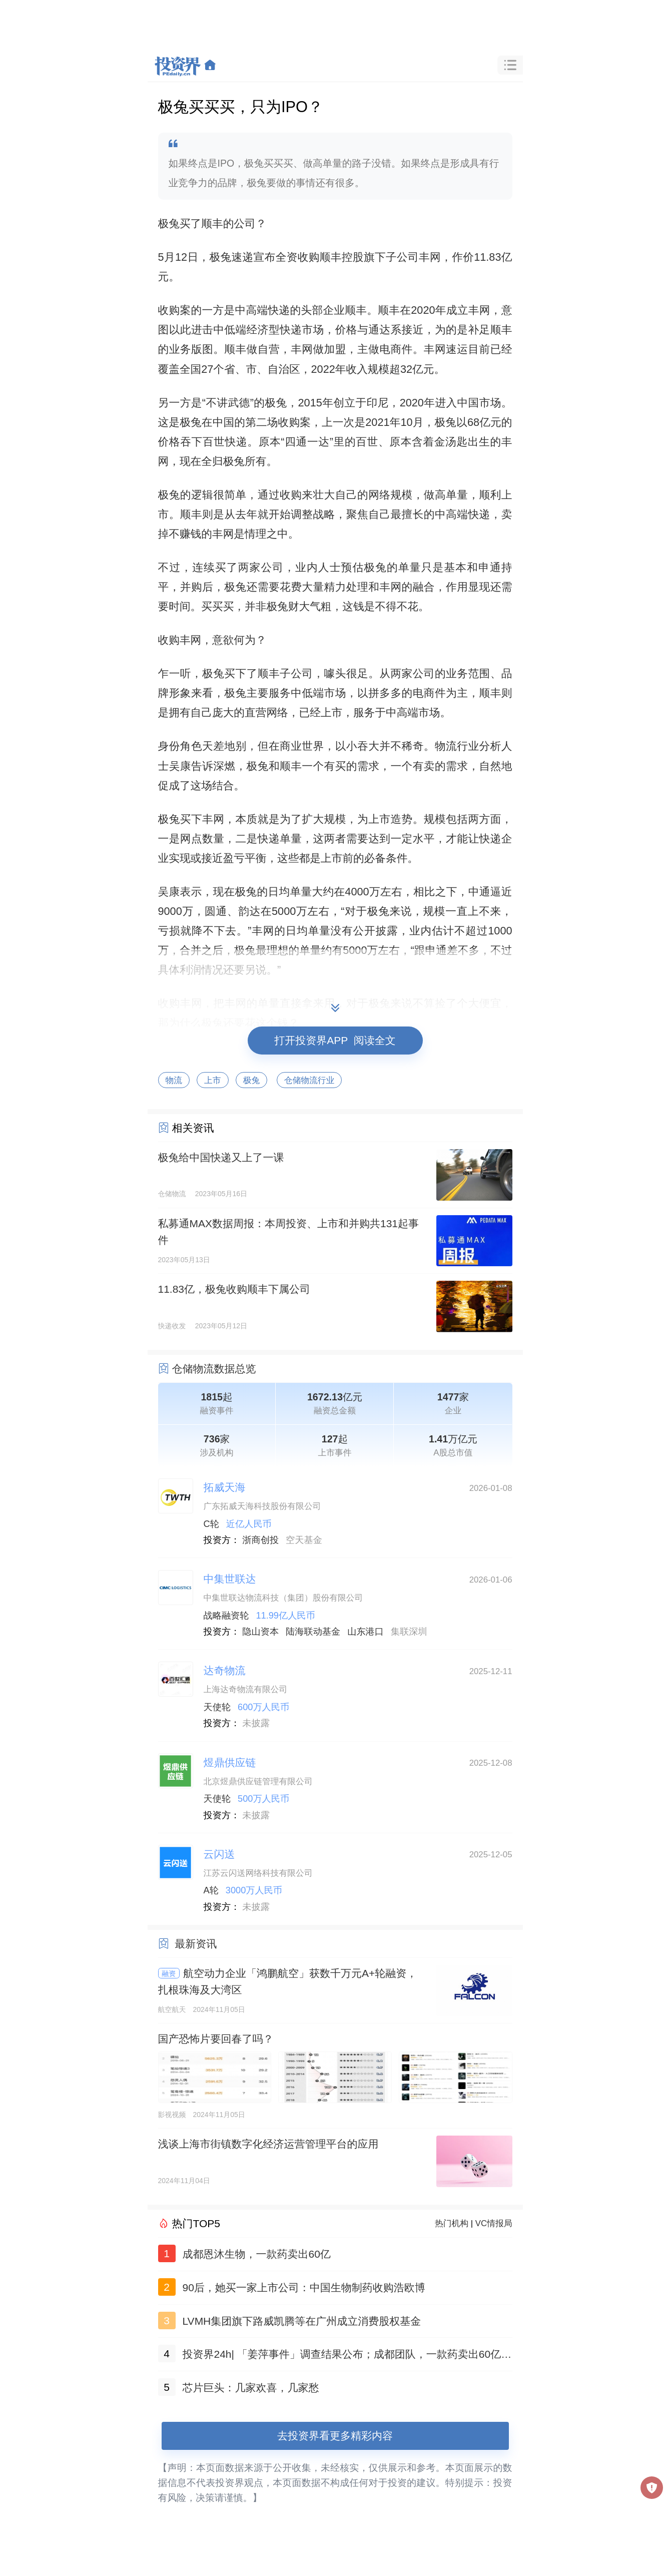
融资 (169, 1973)
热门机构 (451, 2223)
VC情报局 (493, 2223)
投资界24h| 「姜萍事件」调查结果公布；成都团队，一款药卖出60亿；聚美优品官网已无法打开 (347, 2356)
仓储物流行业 (309, 1080)
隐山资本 (260, 1632)
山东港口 (365, 1632)
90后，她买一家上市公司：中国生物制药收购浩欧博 (304, 2287)
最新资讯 (196, 1943)
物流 (174, 1080)
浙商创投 (260, 1540)
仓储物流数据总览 (214, 1368)
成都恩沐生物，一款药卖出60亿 (257, 2254)
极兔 (251, 1080)
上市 (212, 1080)
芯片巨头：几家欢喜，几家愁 (251, 2387)
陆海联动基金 (313, 1632)
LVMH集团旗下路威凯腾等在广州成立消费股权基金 (302, 2321)
